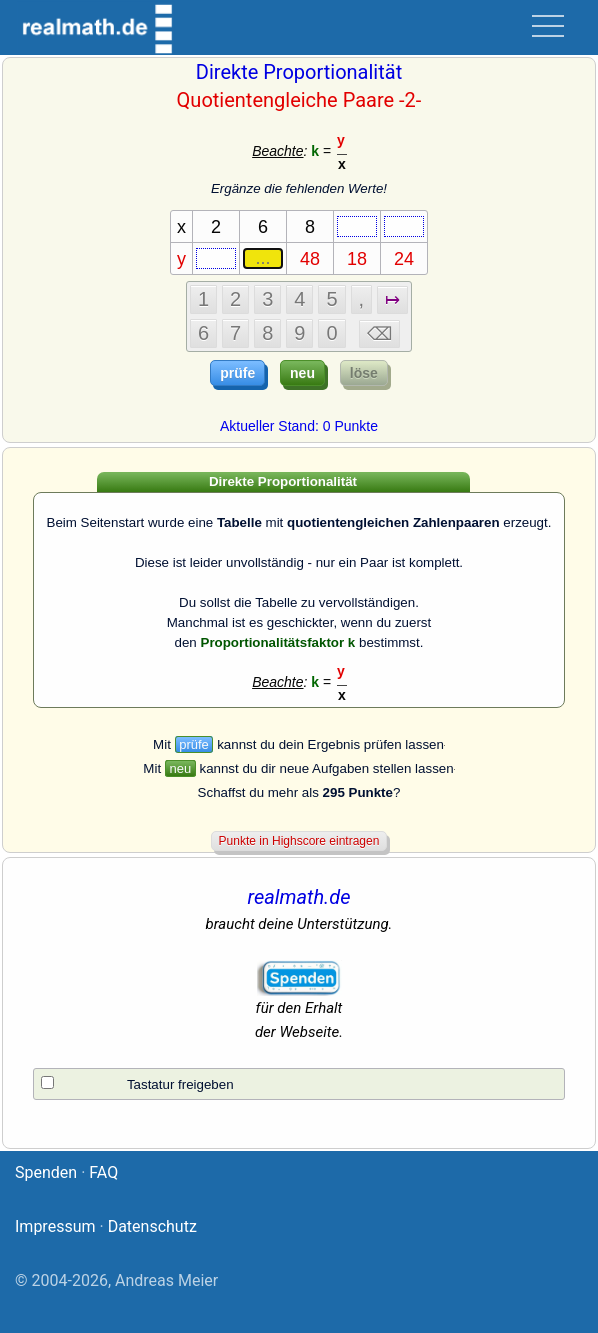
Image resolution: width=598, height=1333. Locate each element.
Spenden (46, 1172)
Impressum (55, 1226)
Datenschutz (152, 1226)
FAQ (103, 1172)
